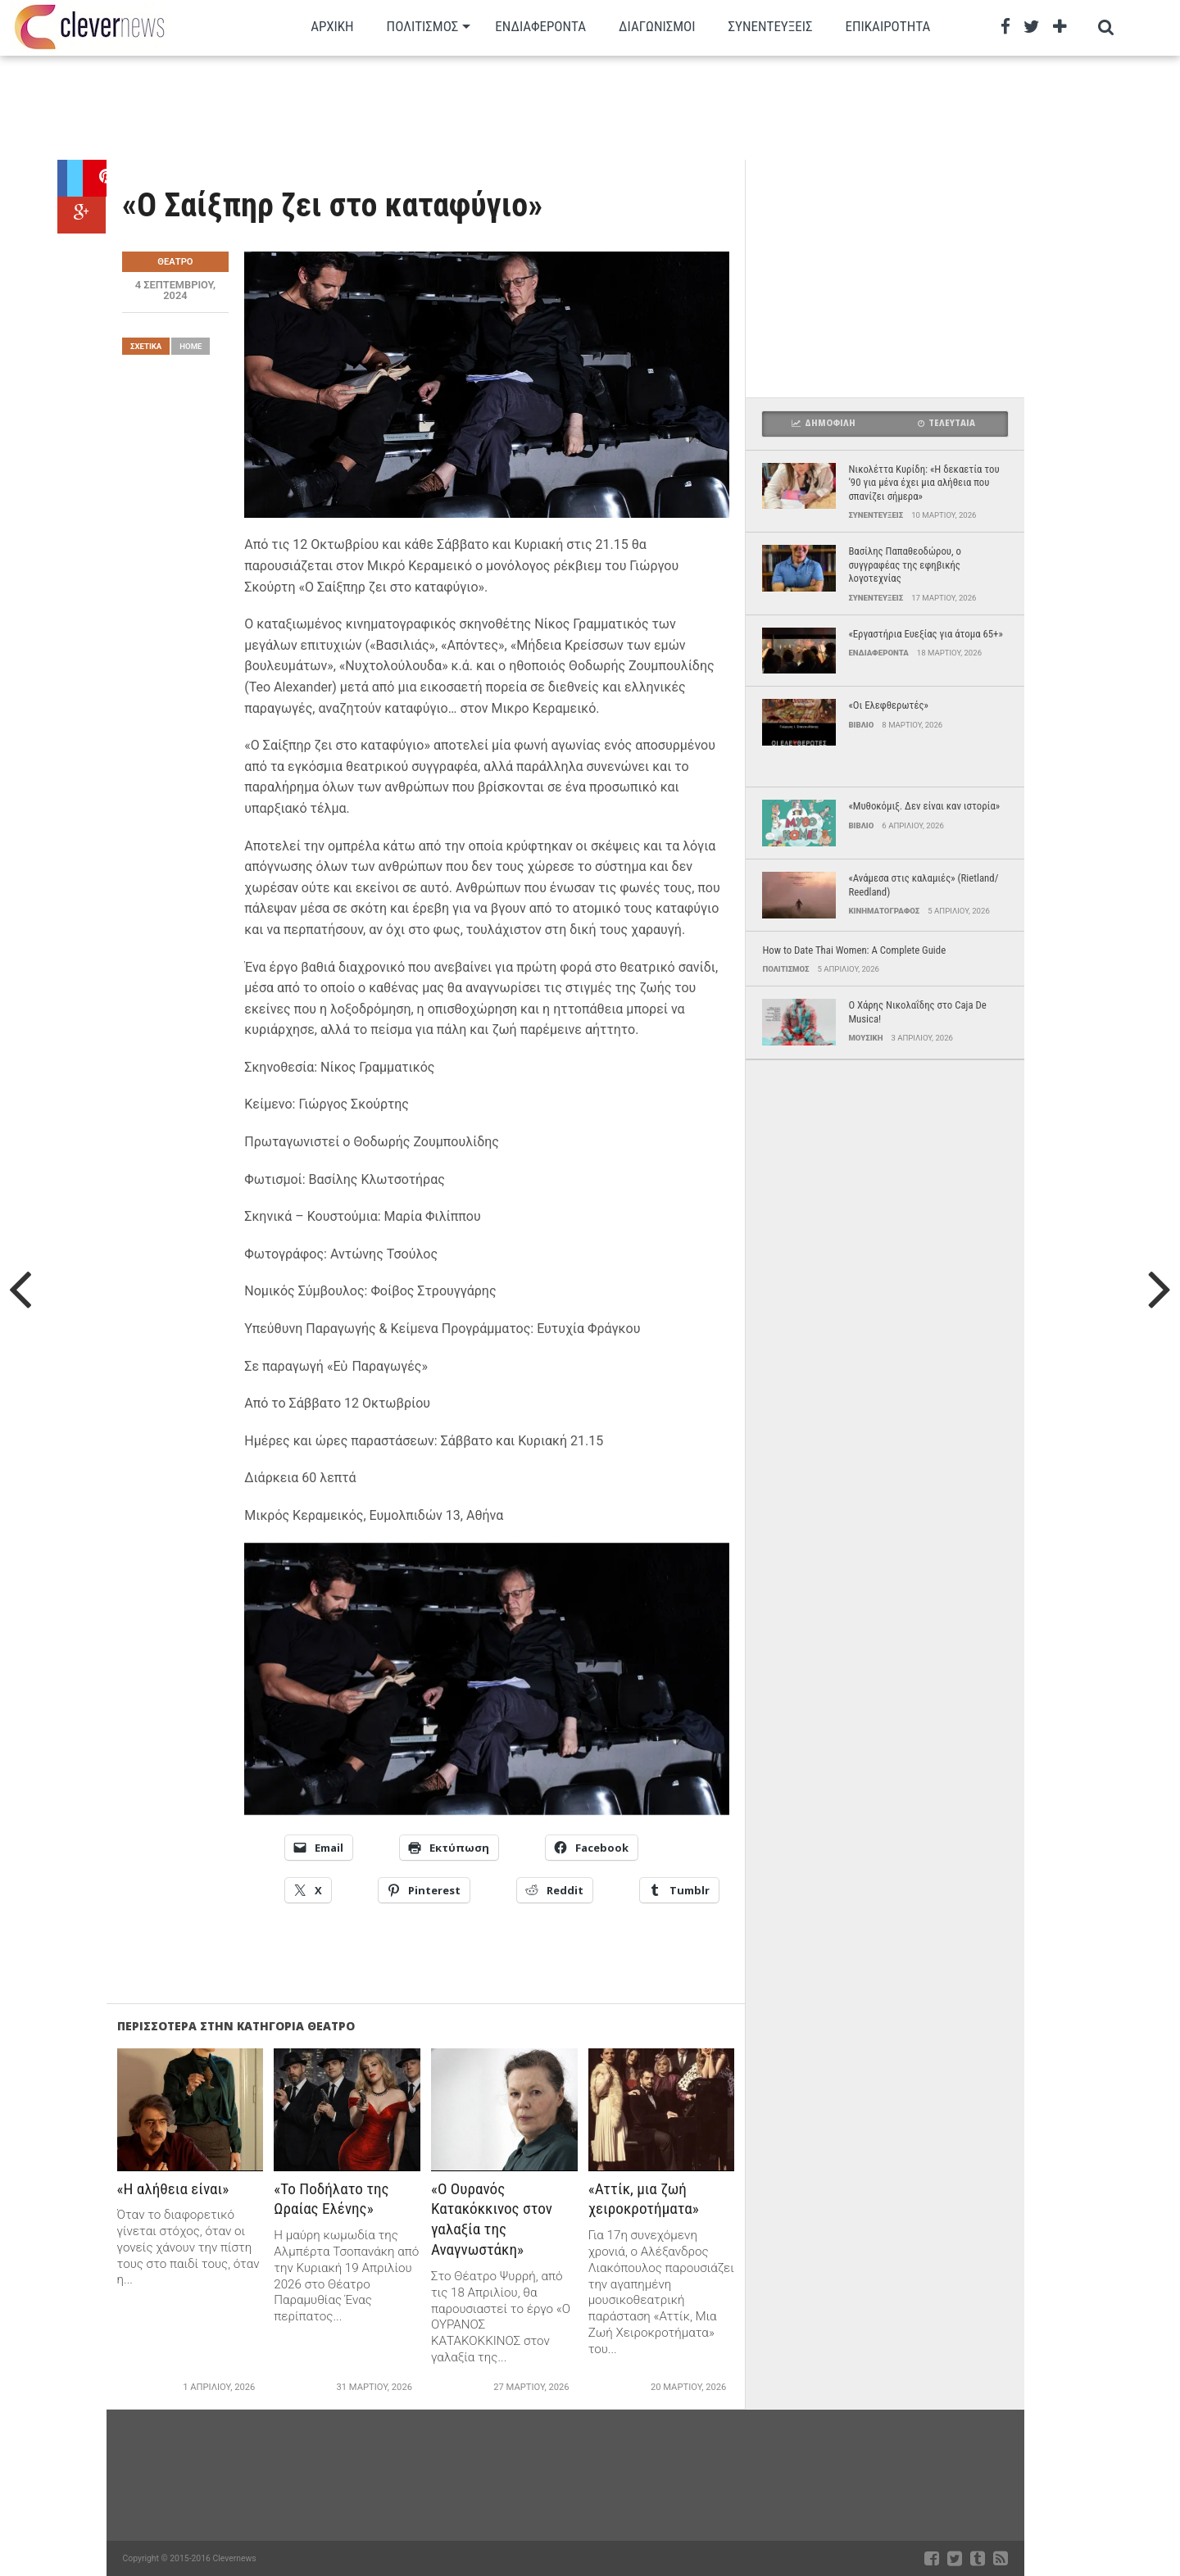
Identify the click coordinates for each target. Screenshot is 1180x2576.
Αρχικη (332, 26)
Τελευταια (946, 423)
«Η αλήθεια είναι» (173, 2188)
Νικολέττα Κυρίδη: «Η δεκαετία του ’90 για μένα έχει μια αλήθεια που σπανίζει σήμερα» (923, 482)
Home (190, 346)
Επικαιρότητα (888, 26)
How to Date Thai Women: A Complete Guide (854, 950)
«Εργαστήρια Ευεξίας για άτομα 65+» (925, 634)
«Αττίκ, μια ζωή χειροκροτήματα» (643, 2199)
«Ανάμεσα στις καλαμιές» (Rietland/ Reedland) (923, 885)
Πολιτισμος (423, 26)
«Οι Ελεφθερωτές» (888, 705)
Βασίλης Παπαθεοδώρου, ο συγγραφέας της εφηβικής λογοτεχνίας (904, 564)
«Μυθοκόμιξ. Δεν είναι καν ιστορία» (924, 806)
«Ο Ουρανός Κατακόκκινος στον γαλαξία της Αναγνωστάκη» (491, 2219)
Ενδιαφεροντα (540, 26)
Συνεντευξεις (770, 26)
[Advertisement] (540, 106)
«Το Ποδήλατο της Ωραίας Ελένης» (331, 2199)
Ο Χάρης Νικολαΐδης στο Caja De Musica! (917, 1012)
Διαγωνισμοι (657, 26)
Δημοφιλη (824, 423)
